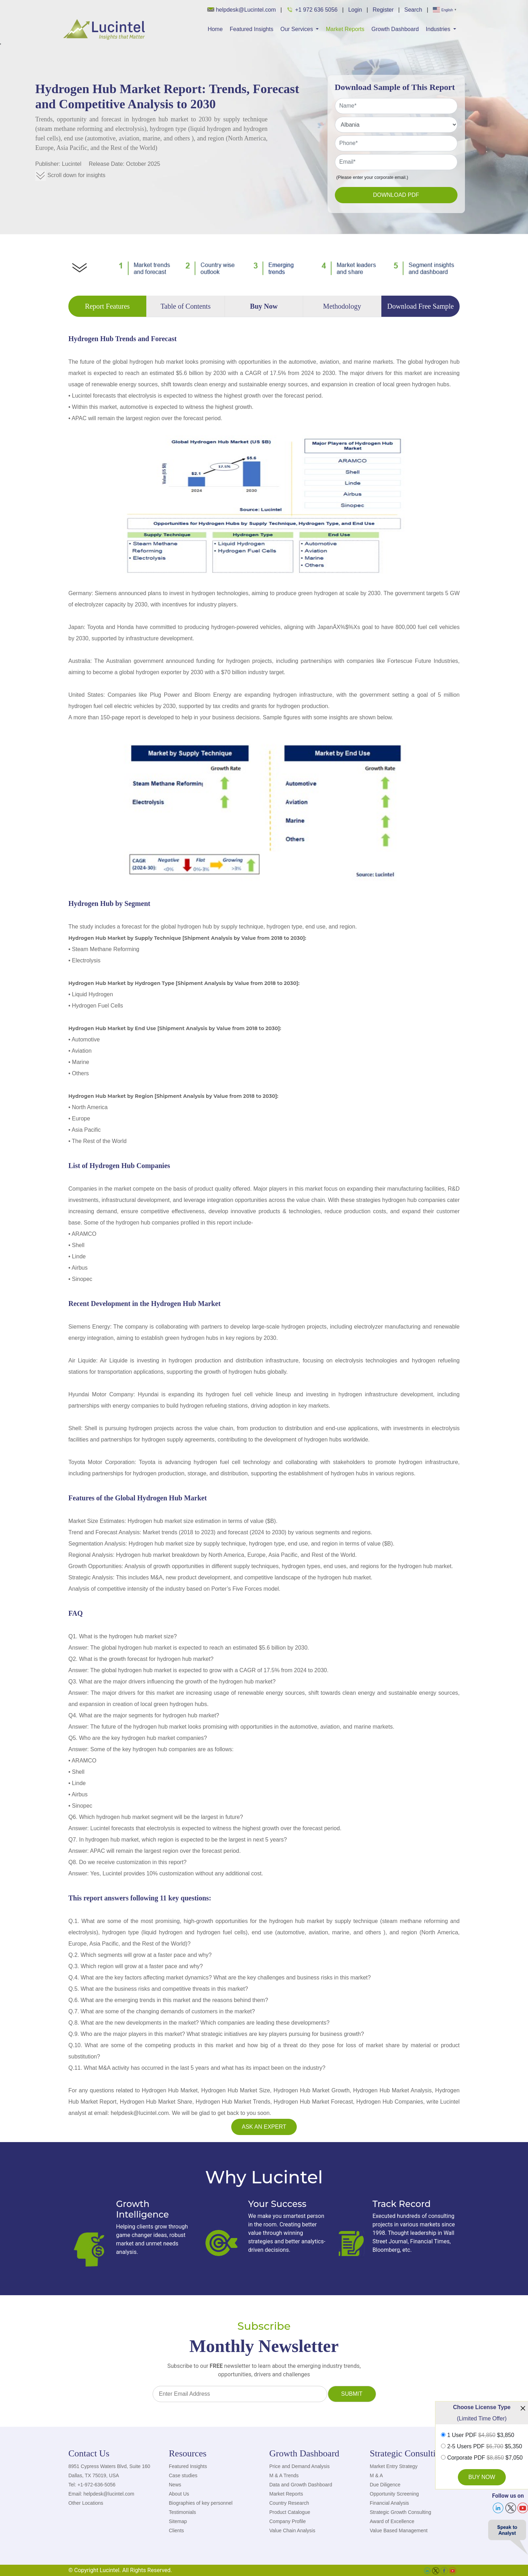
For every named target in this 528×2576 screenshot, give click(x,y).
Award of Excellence (392, 2521)
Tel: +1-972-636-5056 (92, 2484)
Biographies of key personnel (201, 2503)
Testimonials (182, 2512)
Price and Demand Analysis (299, 2466)
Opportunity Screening (394, 2494)
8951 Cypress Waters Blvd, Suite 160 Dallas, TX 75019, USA (109, 2470)
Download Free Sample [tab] (420, 306)
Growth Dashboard (395, 29)
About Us (179, 2494)
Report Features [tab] (107, 306)
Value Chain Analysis (292, 2530)
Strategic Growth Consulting (400, 2512)
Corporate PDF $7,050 (485, 2457)
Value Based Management (399, 2530)
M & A (376, 2475)
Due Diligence (385, 2484)
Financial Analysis (389, 2503)
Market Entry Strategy (393, 2466)
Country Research (289, 2503)
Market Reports (345, 29)
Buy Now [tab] (263, 306)
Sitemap (178, 2521)
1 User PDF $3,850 (480, 2435)
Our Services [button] (297, 29)
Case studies (183, 2475)
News (175, 2484)
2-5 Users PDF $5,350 (484, 2446)
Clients (176, 2530)
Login (355, 10)
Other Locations (85, 2503)
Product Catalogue (289, 2512)
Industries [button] (439, 29)
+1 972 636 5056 (312, 9)
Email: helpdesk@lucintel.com (101, 2494)
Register (383, 10)
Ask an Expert (264, 2127)
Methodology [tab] (342, 306)
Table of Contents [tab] (186, 306)
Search (413, 10)
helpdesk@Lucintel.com (241, 10)
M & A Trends (284, 2475)
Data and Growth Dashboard (300, 2484)
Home (215, 29)
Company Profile (287, 2521)
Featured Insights (252, 29)
